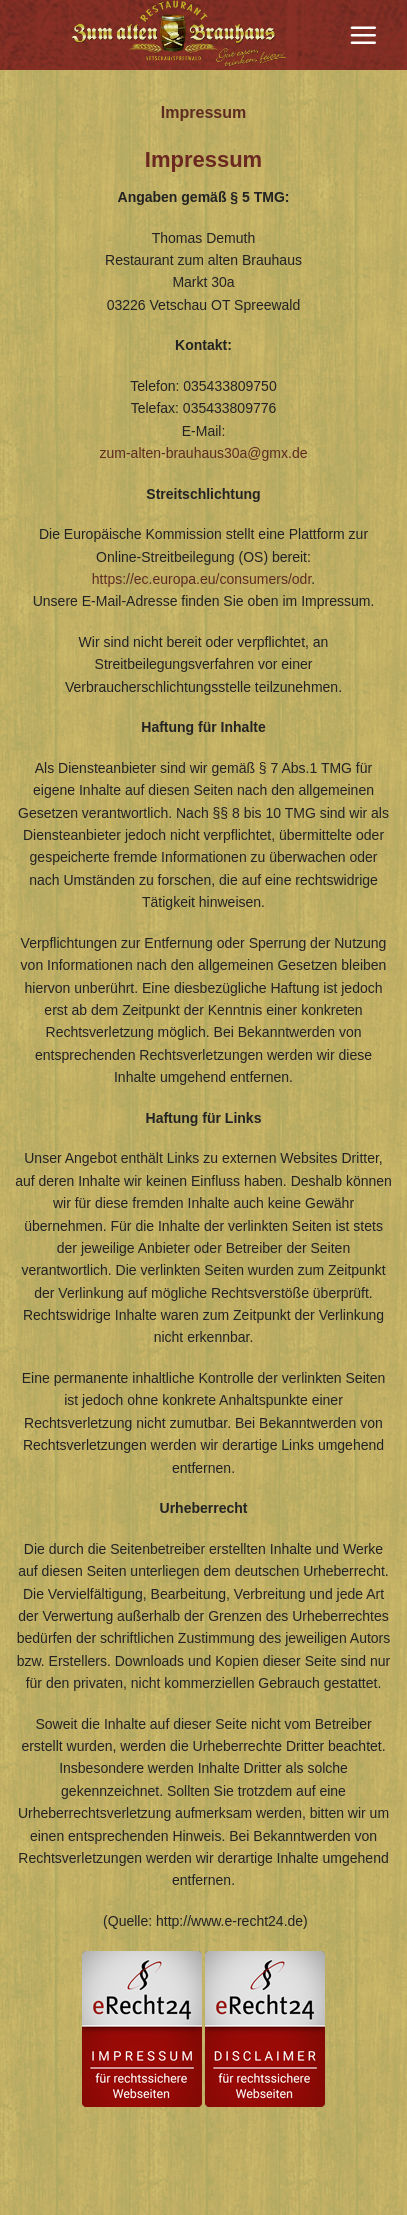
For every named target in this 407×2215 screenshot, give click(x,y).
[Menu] (363, 35)
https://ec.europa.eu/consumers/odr (201, 579)
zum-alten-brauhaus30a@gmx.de (204, 453)
